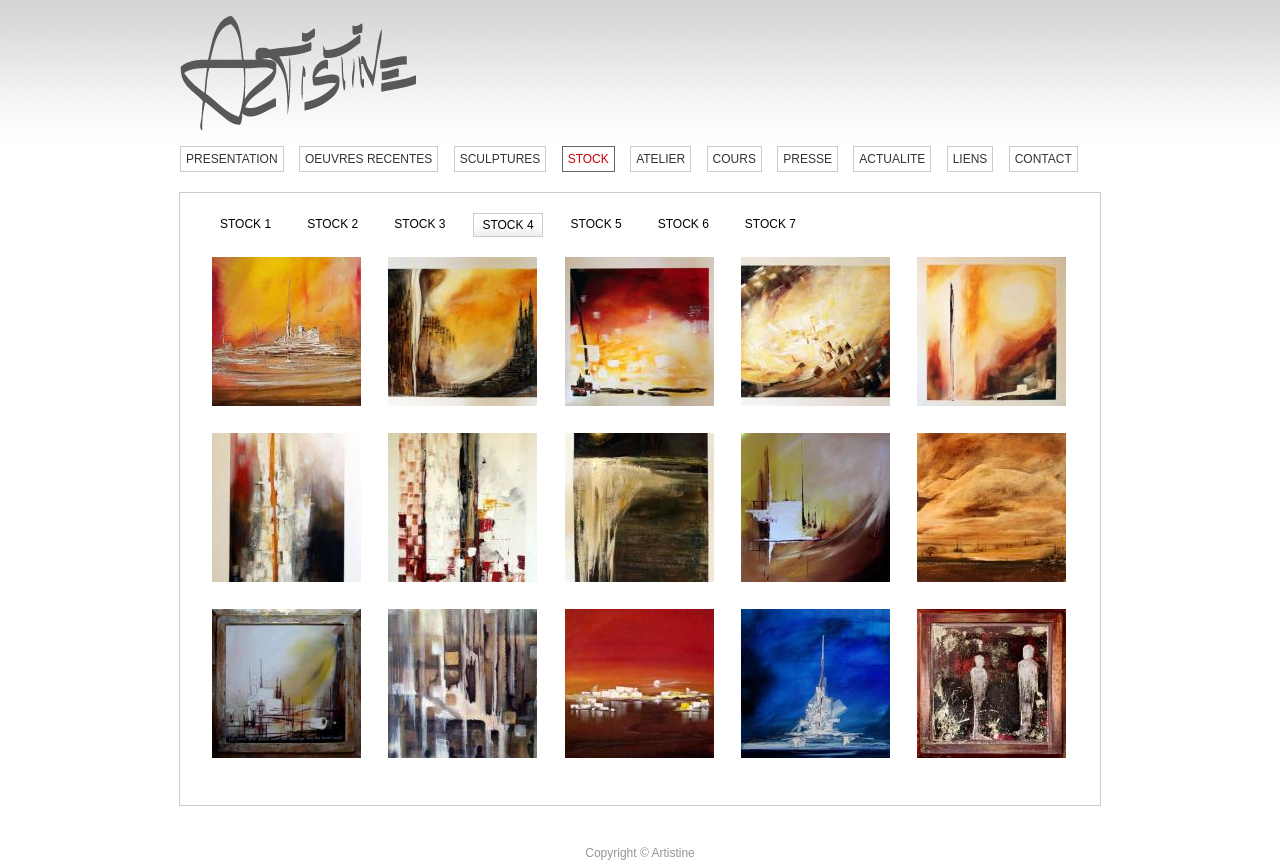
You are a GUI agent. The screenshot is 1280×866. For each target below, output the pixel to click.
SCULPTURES (500, 159)
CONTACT (1043, 159)
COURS (734, 159)
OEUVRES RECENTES (368, 159)
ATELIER (660, 159)
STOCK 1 (245, 224)
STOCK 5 (596, 224)
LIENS (970, 159)
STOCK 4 (507, 225)
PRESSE (807, 159)
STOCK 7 (770, 224)
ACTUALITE (892, 159)
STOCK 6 (683, 224)
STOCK (588, 159)
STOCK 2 (332, 224)
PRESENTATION (232, 159)
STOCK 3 (419, 224)
